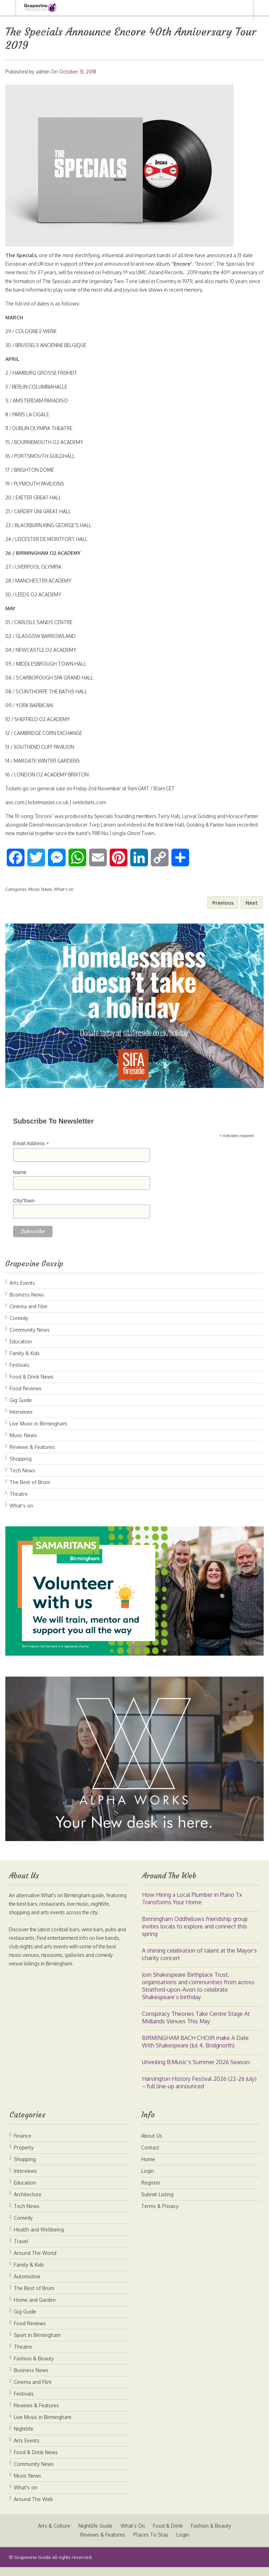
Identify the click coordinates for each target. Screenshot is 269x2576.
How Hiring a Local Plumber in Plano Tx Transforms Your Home (192, 1907)
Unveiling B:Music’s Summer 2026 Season (195, 2070)
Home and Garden (35, 2309)
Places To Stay (150, 2543)
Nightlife (23, 2438)
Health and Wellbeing (39, 2238)
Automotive (27, 2285)
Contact (150, 2156)
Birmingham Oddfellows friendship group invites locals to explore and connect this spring (195, 1935)
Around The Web (33, 2508)
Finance (22, 2145)
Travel (21, 2250)
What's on (63, 898)
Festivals (19, 1374)
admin (43, 72)
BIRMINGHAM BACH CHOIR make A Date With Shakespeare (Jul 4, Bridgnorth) (195, 2050)
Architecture (28, 2203)
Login (147, 2180)
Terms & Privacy (160, 2215)
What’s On (133, 2535)
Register (150, 2191)
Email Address (31, 1152)
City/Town (24, 1209)
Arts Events (22, 1292)
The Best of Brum (30, 1491)
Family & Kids (25, 1362)
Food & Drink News (32, 1385)
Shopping (21, 1468)
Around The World (35, 2262)
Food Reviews (26, 1397)
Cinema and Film (28, 1315)
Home (148, 2168)
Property (24, 2156)
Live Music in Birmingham (38, 1432)
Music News (40, 898)
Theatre (19, 1503)
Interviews (21, 1421)
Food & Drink (168, 2535)
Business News (27, 1303)
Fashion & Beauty (34, 2367)
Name (19, 1181)
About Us (151, 2145)
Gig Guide (21, 1409)
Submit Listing (157, 2203)
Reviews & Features (32, 1456)
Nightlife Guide (95, 2535)
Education (21, 1350)
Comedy (19, 1327)
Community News (30, 1339)
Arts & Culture (53, 2535)
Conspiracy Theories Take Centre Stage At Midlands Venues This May (196, 2026)
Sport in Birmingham (37, 2344)
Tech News (22, 1479)
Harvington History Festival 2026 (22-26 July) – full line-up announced (199, 2091)
